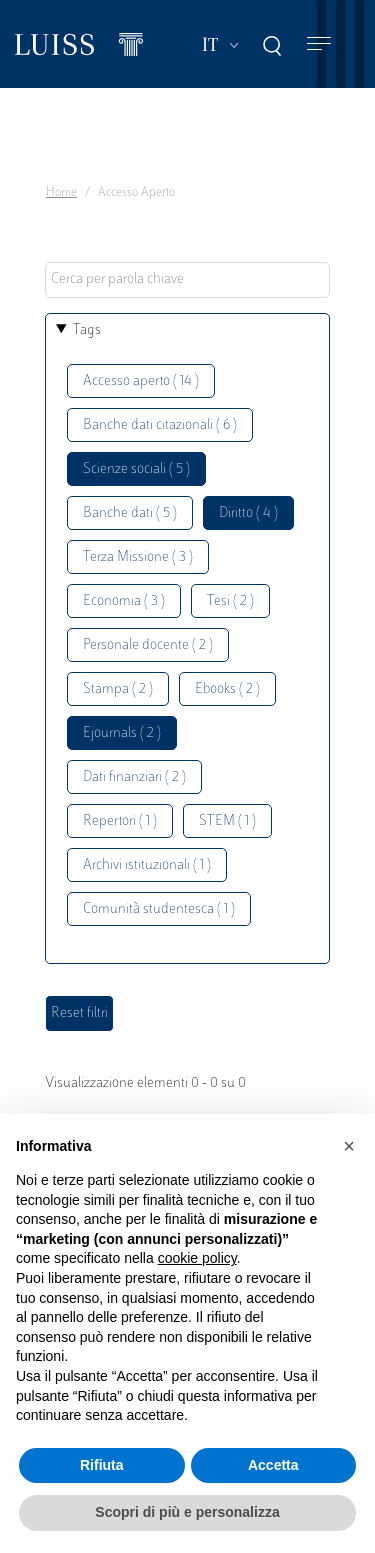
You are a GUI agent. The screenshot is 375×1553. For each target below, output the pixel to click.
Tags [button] (87, 330)
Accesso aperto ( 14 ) (141, 381)
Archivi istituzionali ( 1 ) (147, 865)
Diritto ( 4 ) (248, 513)
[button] (349, 1146)
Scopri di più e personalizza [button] (187, 1512)
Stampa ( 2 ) (118, 689)
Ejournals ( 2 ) (122, 733)
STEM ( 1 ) (227, 821)
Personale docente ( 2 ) (148, 645)
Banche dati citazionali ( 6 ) (160, 425)
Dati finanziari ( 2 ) (134, 777)
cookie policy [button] (197, 1258)
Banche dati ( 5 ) (130, 513)
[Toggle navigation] (319, 44)
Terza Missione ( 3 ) (138, 557)
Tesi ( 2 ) (230, 601)
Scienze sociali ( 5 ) (136, 469)
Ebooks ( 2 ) (227, 689)
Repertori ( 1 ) (120, 821)
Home (61, 193)
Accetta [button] (273, 1465)
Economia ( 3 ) (124, 601)
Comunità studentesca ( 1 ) (159, 909)
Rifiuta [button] (102, 1465)
